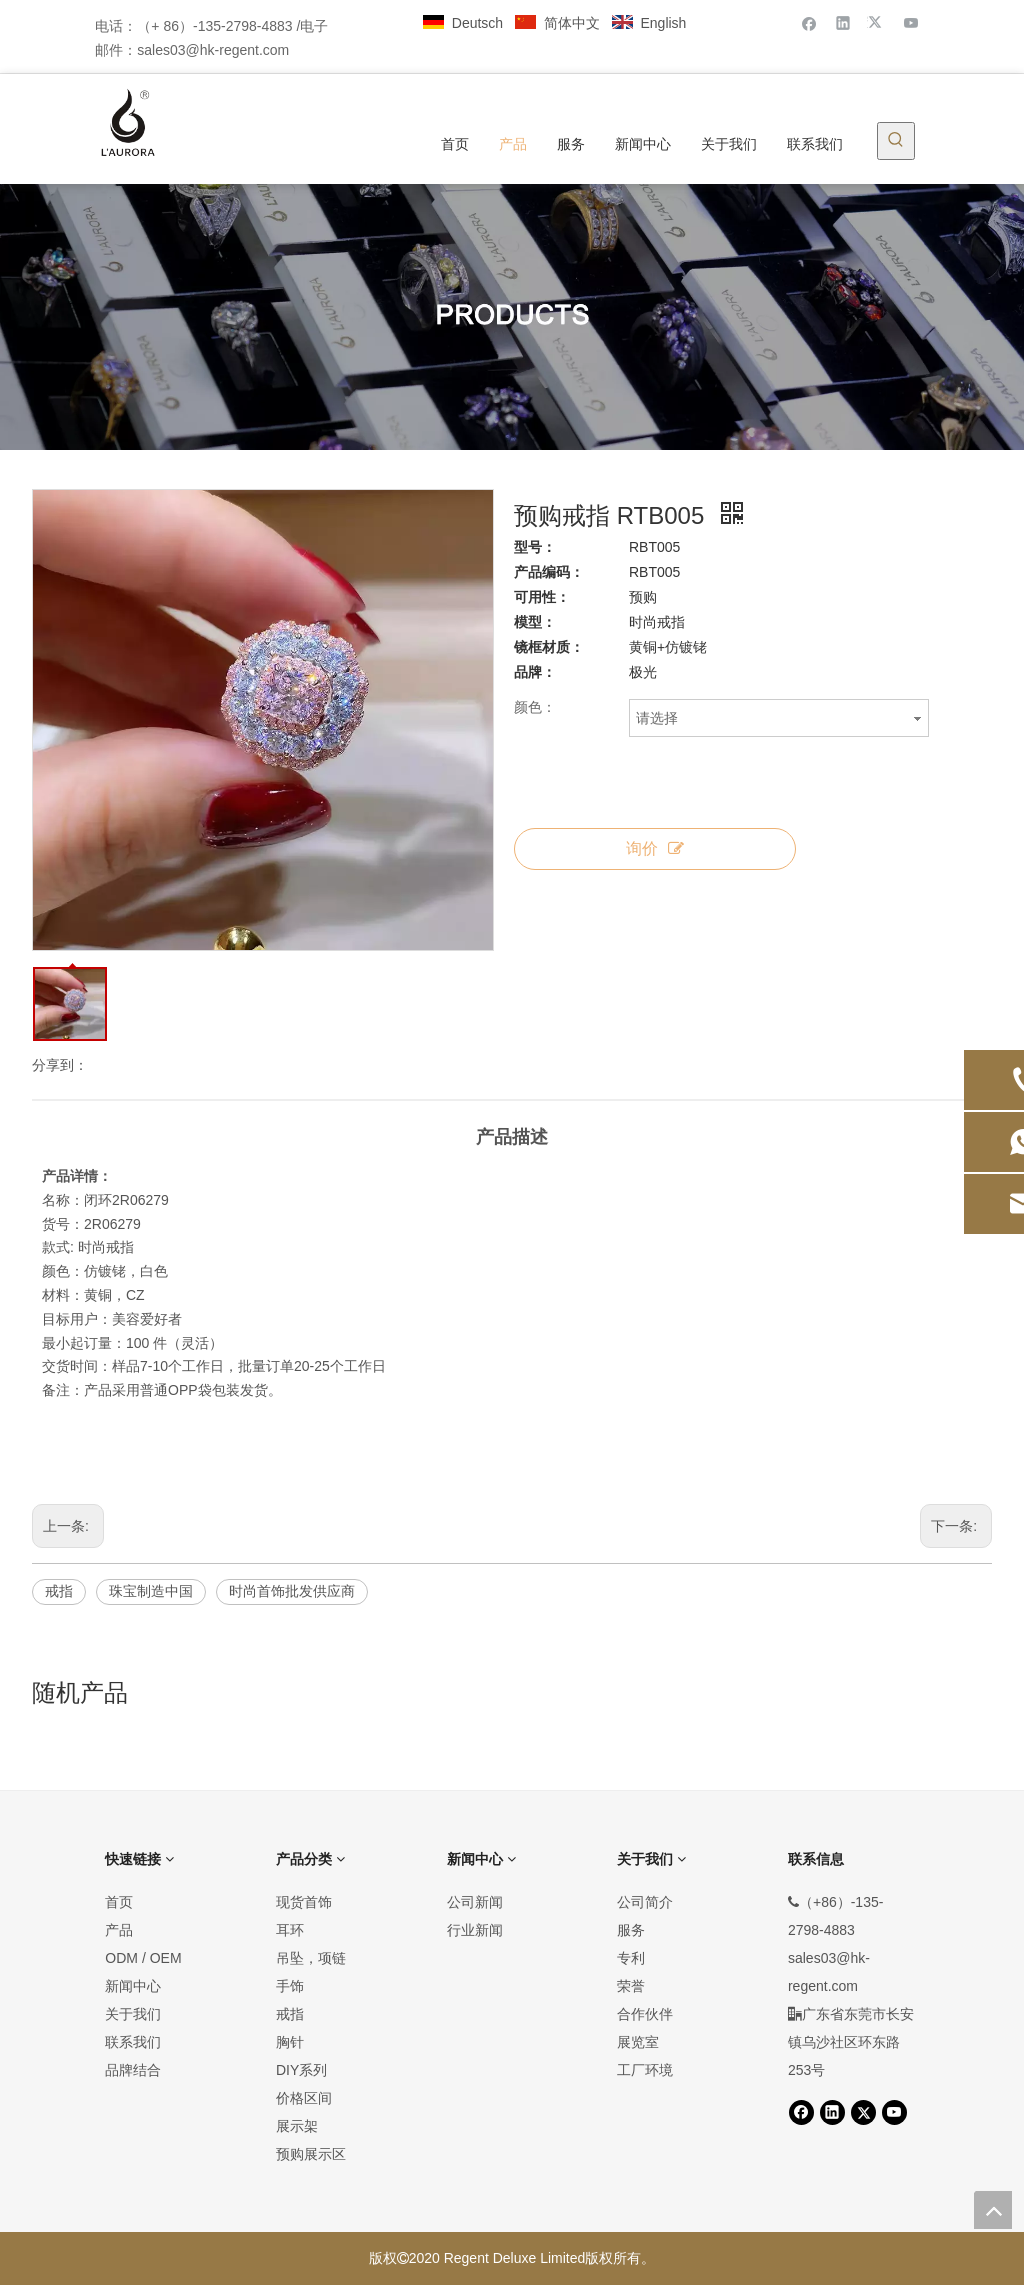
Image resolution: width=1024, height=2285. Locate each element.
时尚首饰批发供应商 (292, 1591)
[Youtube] (911, 22)
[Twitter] (877, 22)
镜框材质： (549, 647)
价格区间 (304, 2098)
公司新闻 (475, 1902)
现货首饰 (304, 1902)
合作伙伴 (645, 2014)
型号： (535, 547)
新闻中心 (133, 1986)
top (993, 2210)
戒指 (59, 1591)
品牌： (535, 672)
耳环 (290, 1930)
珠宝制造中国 (151, 1591)
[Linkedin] (843, 22)
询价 (655, 848)
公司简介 (645, 1902)
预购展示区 (311, 2154)
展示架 (297, 2126)
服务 (631, 1930)
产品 (119, 1930)
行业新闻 (475, 1930)
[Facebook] (809, 22)
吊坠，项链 (311, 1958)
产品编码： (549, 572)
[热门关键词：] (896, 141)
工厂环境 (645, 2070)
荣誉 (631, 1986)
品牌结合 (133, 2070)
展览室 (638, 2042)
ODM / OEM (143, 1958)
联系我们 (133, 2042)
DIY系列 (301, 2070)
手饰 (290, 1986)
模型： (535, 622)
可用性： (542, 597)
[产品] (512, 317)
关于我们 (133, 2014)
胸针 (290, 2042)
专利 (631, 1958)
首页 (119, 1902)
